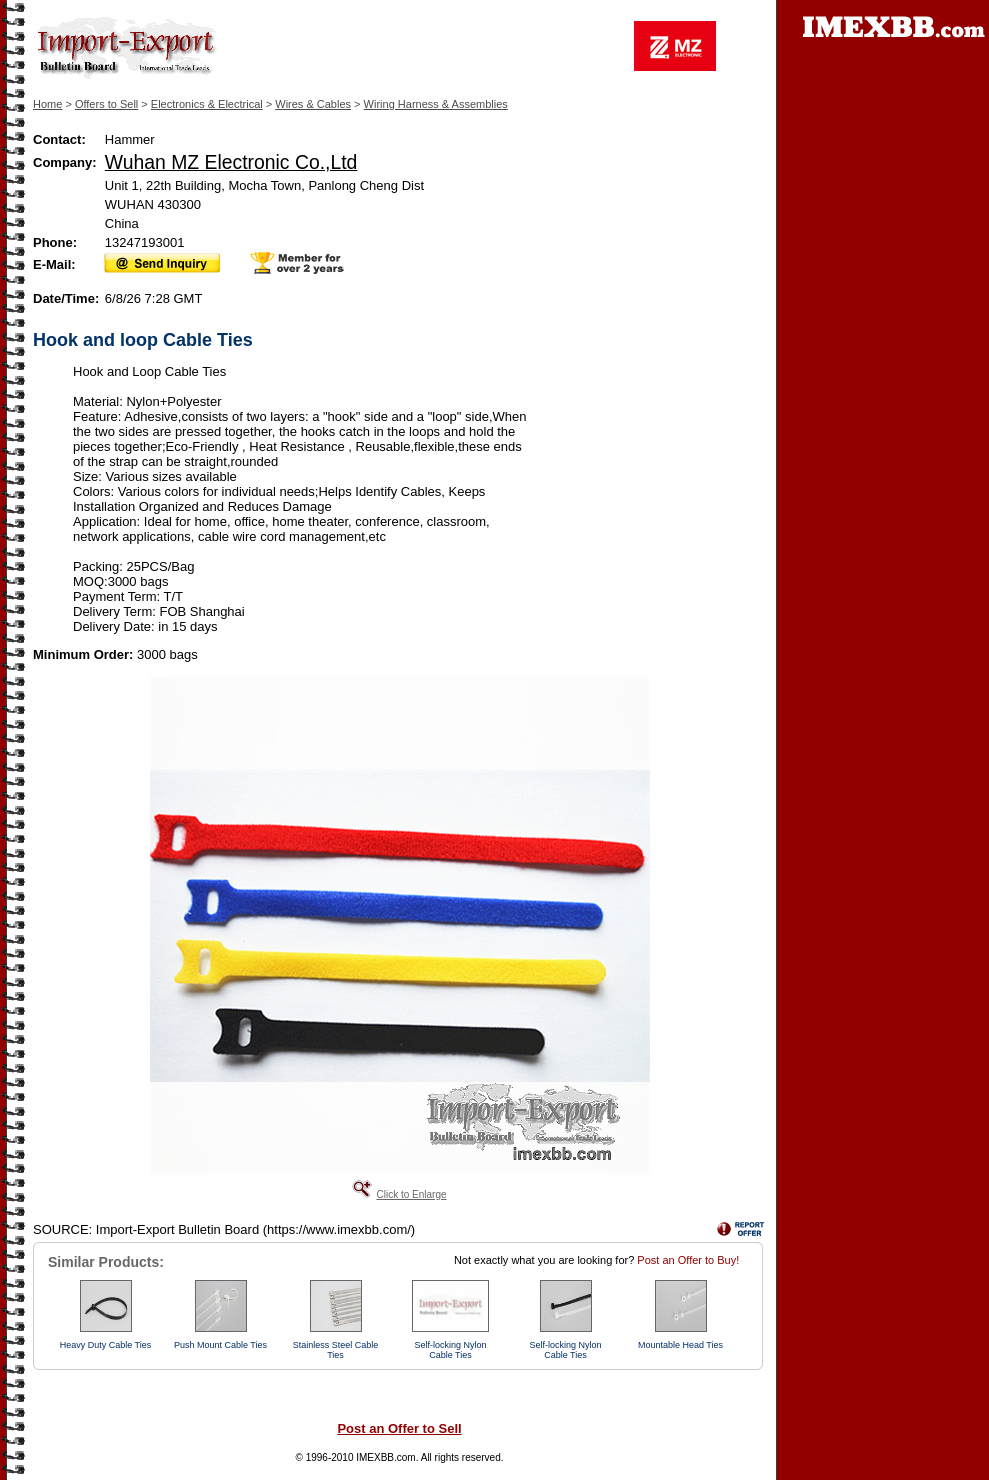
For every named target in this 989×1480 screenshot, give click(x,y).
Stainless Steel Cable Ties (336, 1350)
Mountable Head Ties (680, 1345)
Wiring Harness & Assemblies (436, 104)
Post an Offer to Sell (399, 1428)
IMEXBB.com (385, 1457)
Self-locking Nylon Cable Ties (450, 1350)
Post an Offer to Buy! (688, 1260)
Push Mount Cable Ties (220, 1345)
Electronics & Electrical (207, 104)
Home (47, 104)
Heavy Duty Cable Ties (106, 1345)
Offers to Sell (106, 104)
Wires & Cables (313, 104)
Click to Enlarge (411, 1194)
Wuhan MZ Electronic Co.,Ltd (231, 162)
